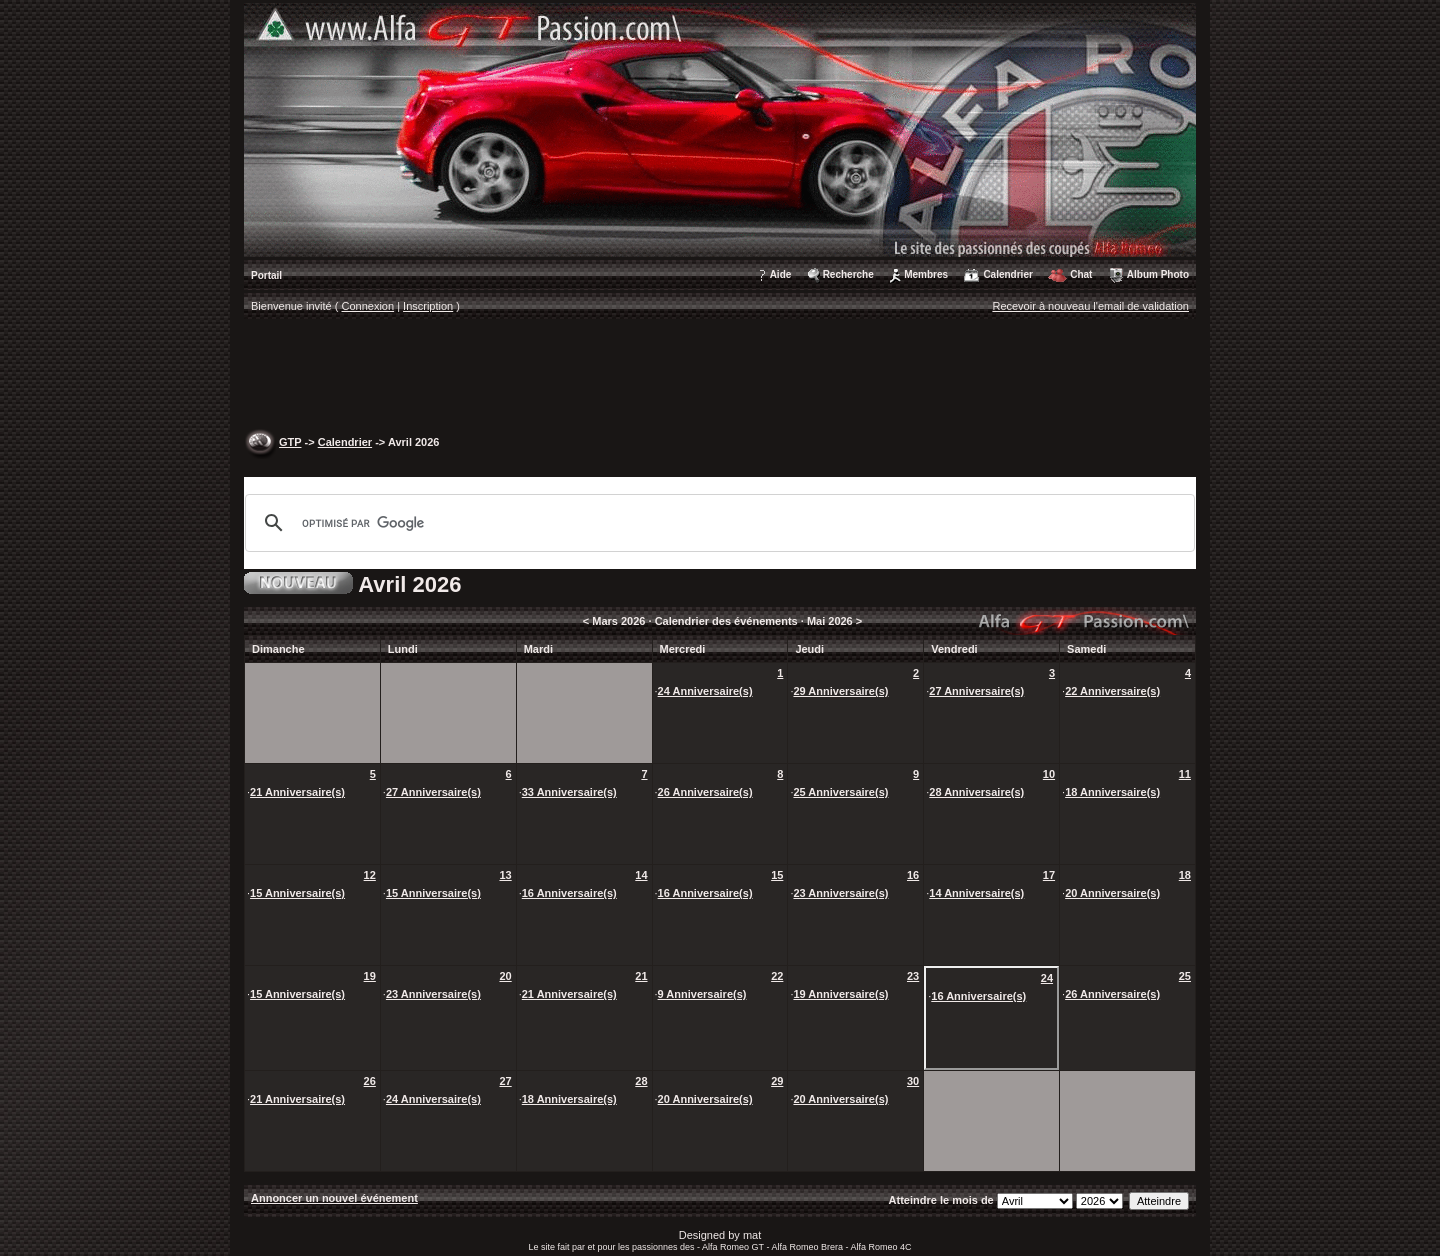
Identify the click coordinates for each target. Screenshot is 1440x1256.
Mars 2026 (618, 621)
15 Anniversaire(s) (297, 893)
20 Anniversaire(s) (1112, 893)
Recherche (848, 274)
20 (505, 976)
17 (1049, 875)
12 (370, 875)
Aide (781, 274)
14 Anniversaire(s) (976, 893)
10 (1049, 774)
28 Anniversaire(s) (976, 792)
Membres (926, 274)
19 (370, 976)
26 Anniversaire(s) (705, 792)
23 (913, 976)
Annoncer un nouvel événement (334, 1198)
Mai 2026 (830, 621)
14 (641, 875)
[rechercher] (717, 523)
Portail (266, 275)
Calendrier (1007, 274)
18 (1185, 875)
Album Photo (1158, 274)
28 (641, 1081)
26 (370, 1081)
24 (1047, 978)
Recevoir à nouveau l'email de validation (1090, 306)
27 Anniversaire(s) (976, 691)
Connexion (368, 306)
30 (913, 1081)
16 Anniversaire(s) (569, 893)
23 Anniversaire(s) (840, 893)
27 (505, 1081)
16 (913, 875)
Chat (1081, 274)
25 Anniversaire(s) (840, 792)
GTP (290, 442)
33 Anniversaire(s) (569, 792)
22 (777, 976)
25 (1185, 976)
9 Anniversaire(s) (702, 994)
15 (777, 875)
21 (641, 976)
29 (777, 1081)
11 (1185, 774)
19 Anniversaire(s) (840, 994)
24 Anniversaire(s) (705, 691)
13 (505, 875)
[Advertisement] (720, 376)
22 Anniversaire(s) (1112, 691)
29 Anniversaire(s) (840, 691)
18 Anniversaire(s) (1112, 792)
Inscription (428, 306)
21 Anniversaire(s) (297, 792)
